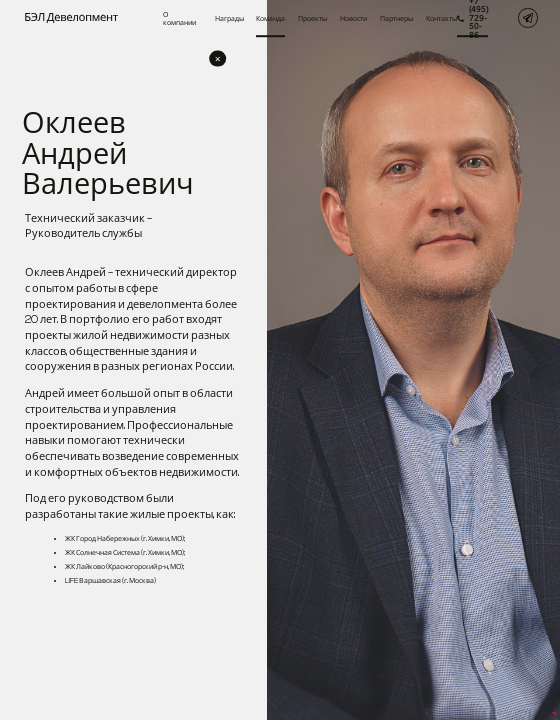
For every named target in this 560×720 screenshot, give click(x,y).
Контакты (441, 18)
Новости (353, 18)
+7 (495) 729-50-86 (473, 18)
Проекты (312, 18)
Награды (229, 18)
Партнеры (396, 18)
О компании (179, 18)
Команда (270, 18)
